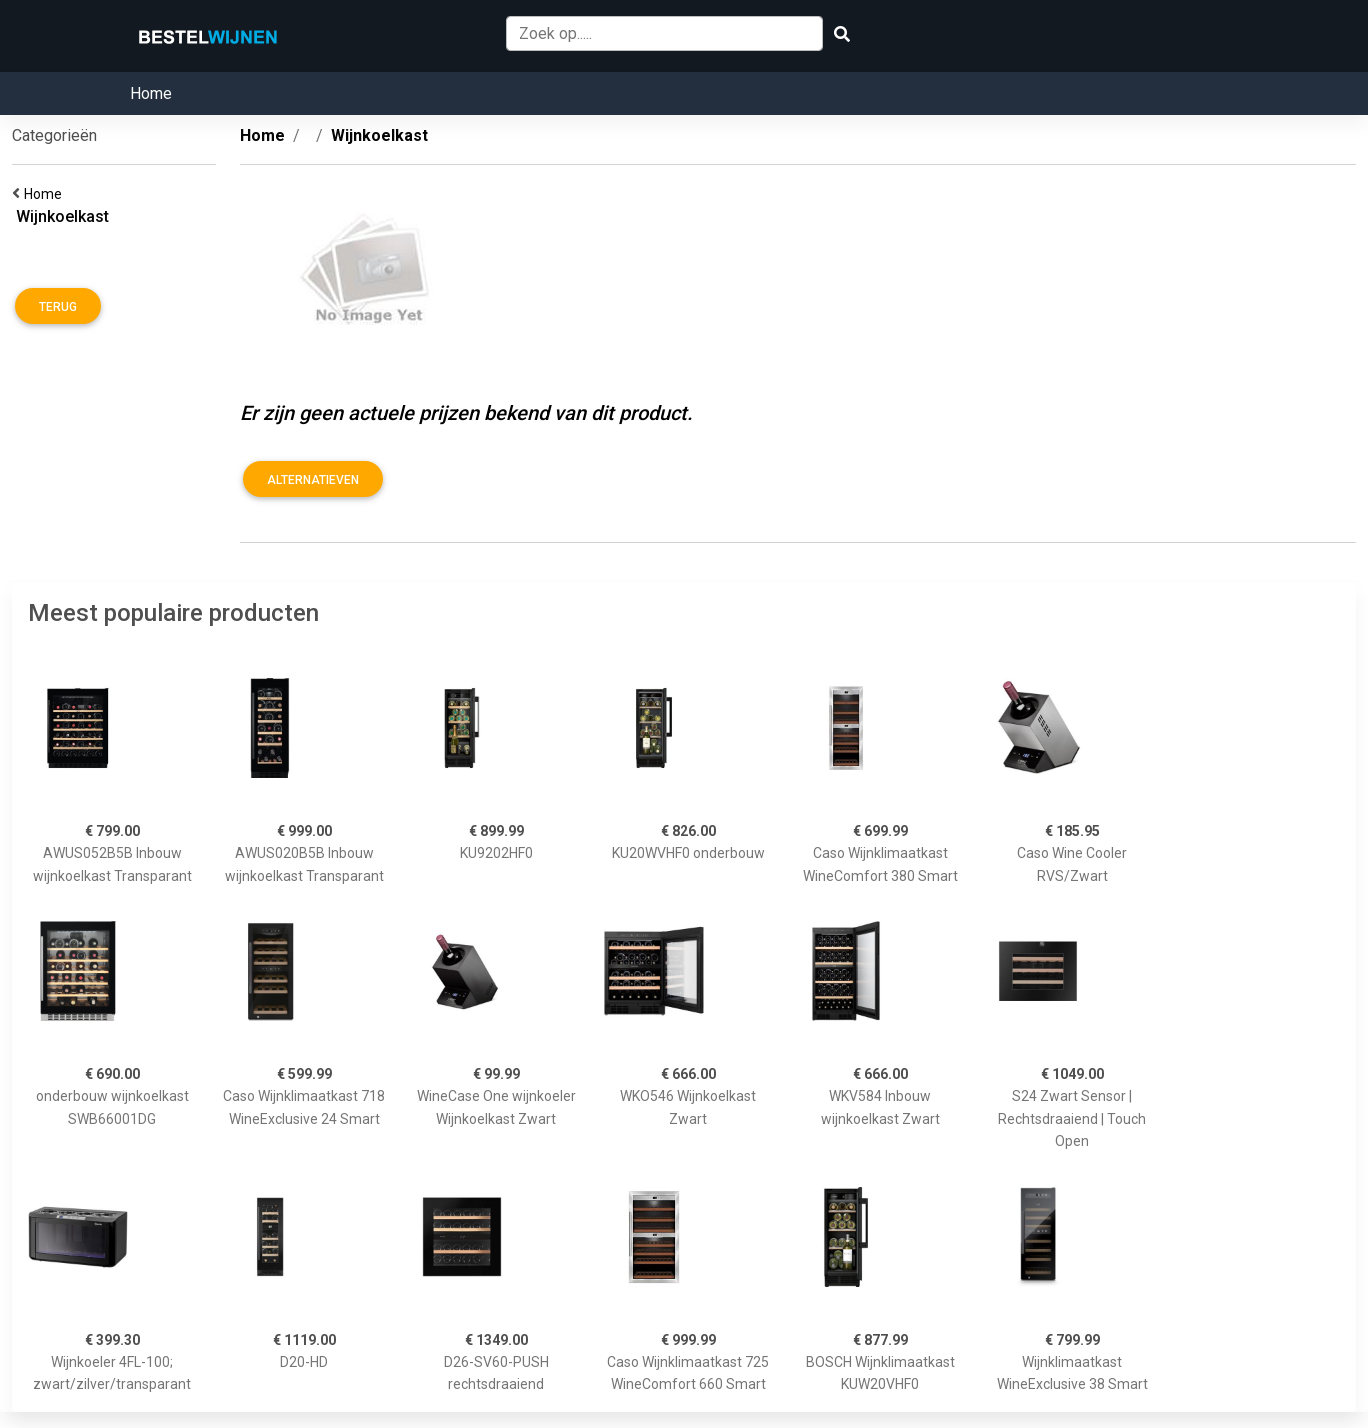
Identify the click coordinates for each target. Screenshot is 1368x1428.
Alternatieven (313, 480)
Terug (58, 307)
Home (151, 93)
